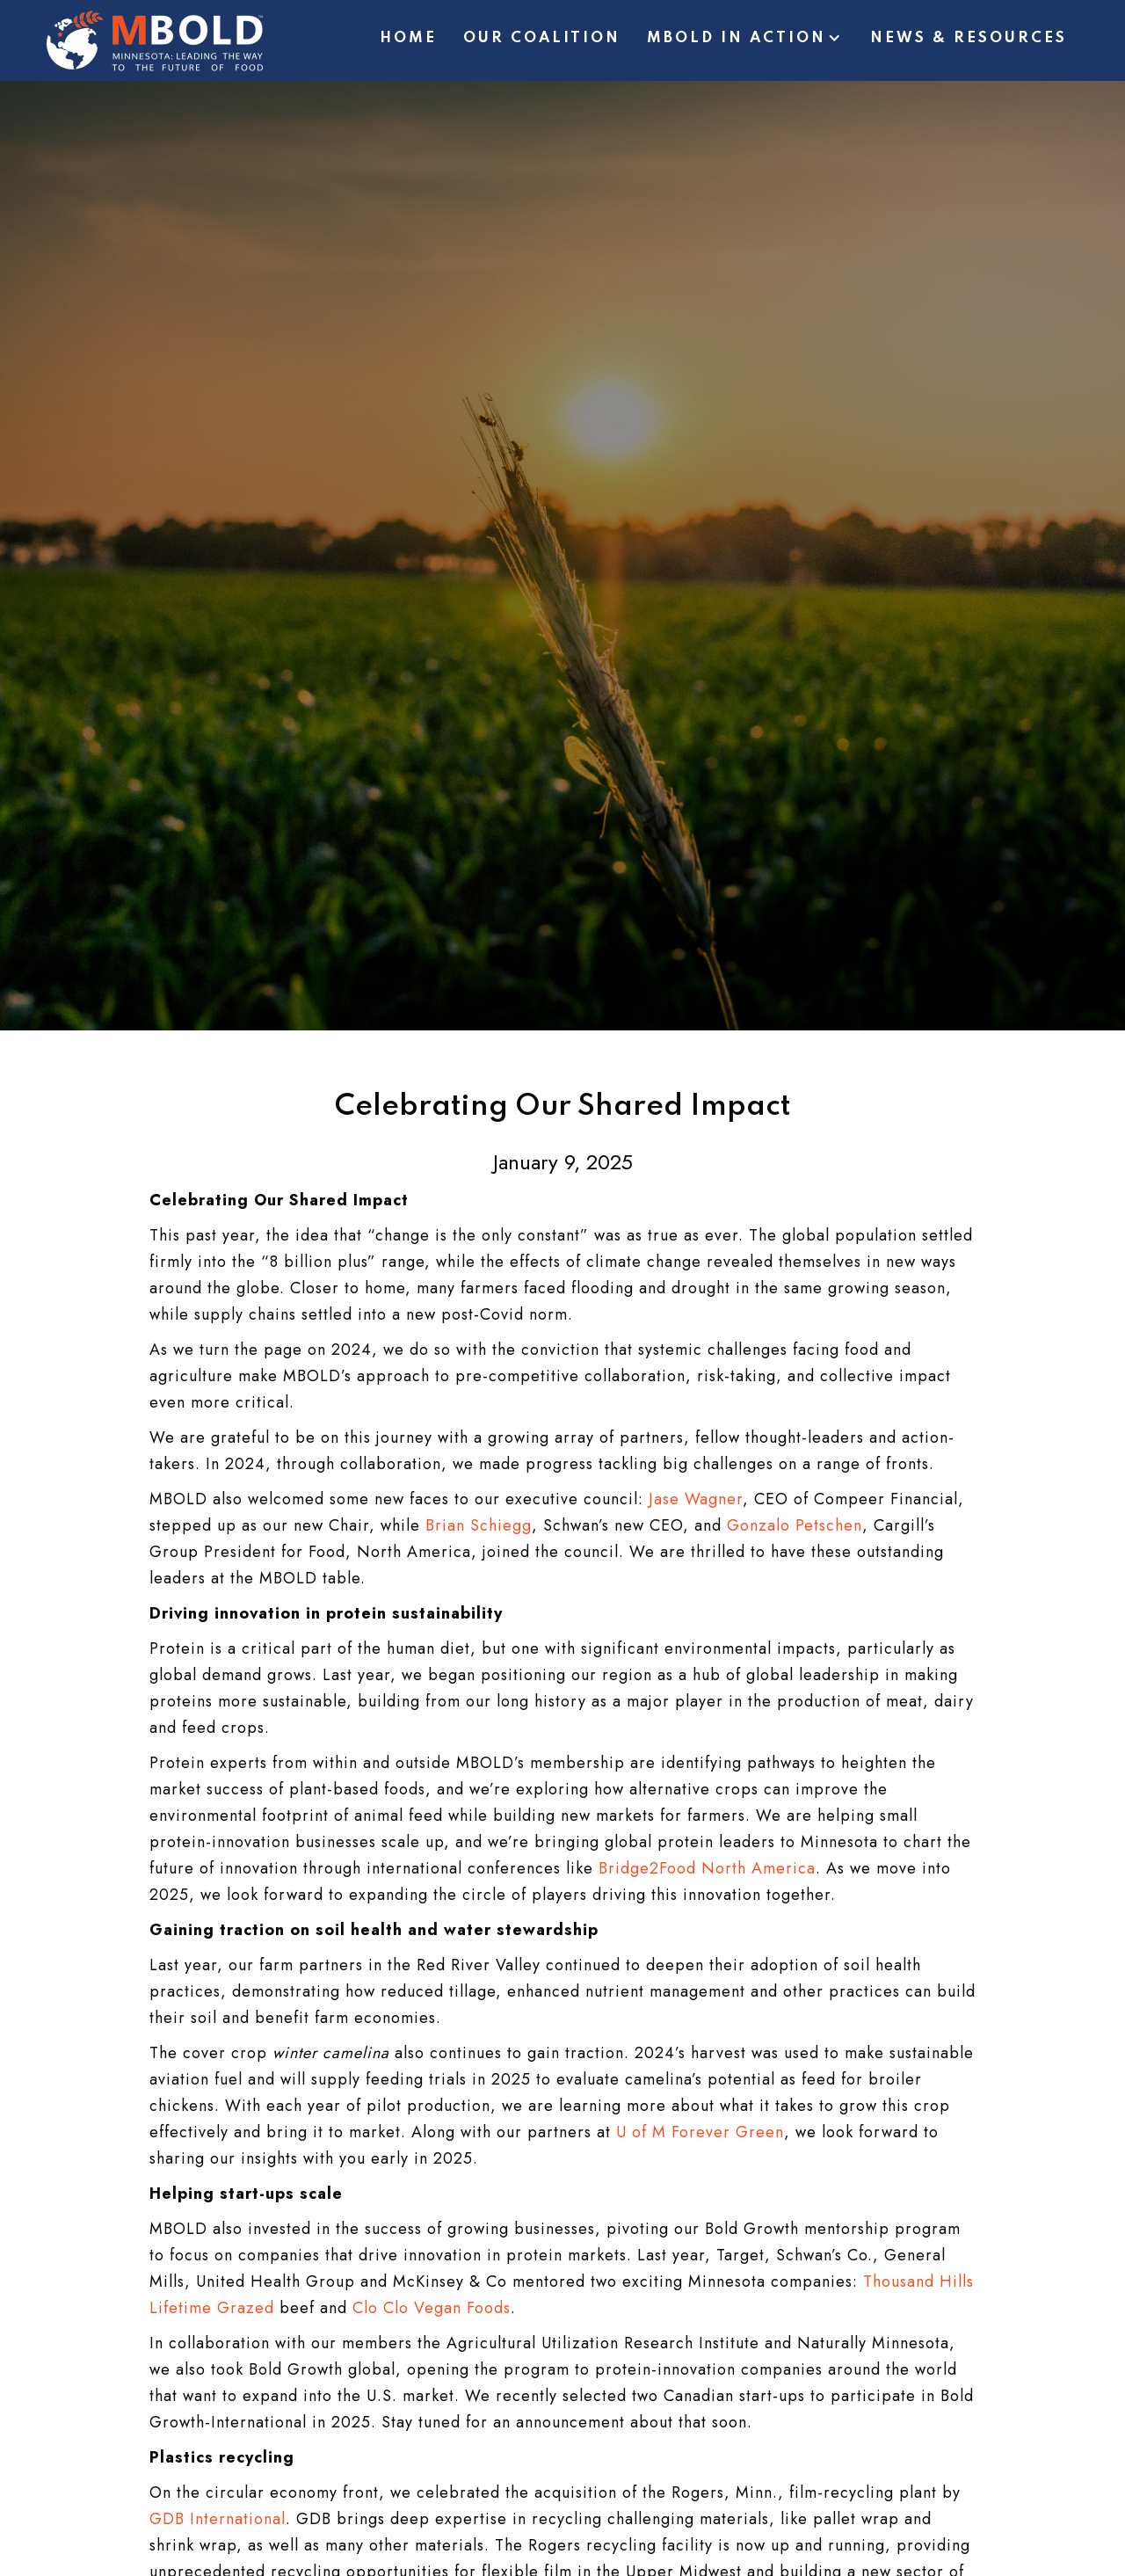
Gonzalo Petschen (794, 1525)
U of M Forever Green (700, 2132)
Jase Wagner (696, 1499)
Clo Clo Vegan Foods (431, 2307)
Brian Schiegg (478, 1525)
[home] (155, 40)
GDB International (217, 2518)
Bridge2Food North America (707, 1868)
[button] (745, 41)
